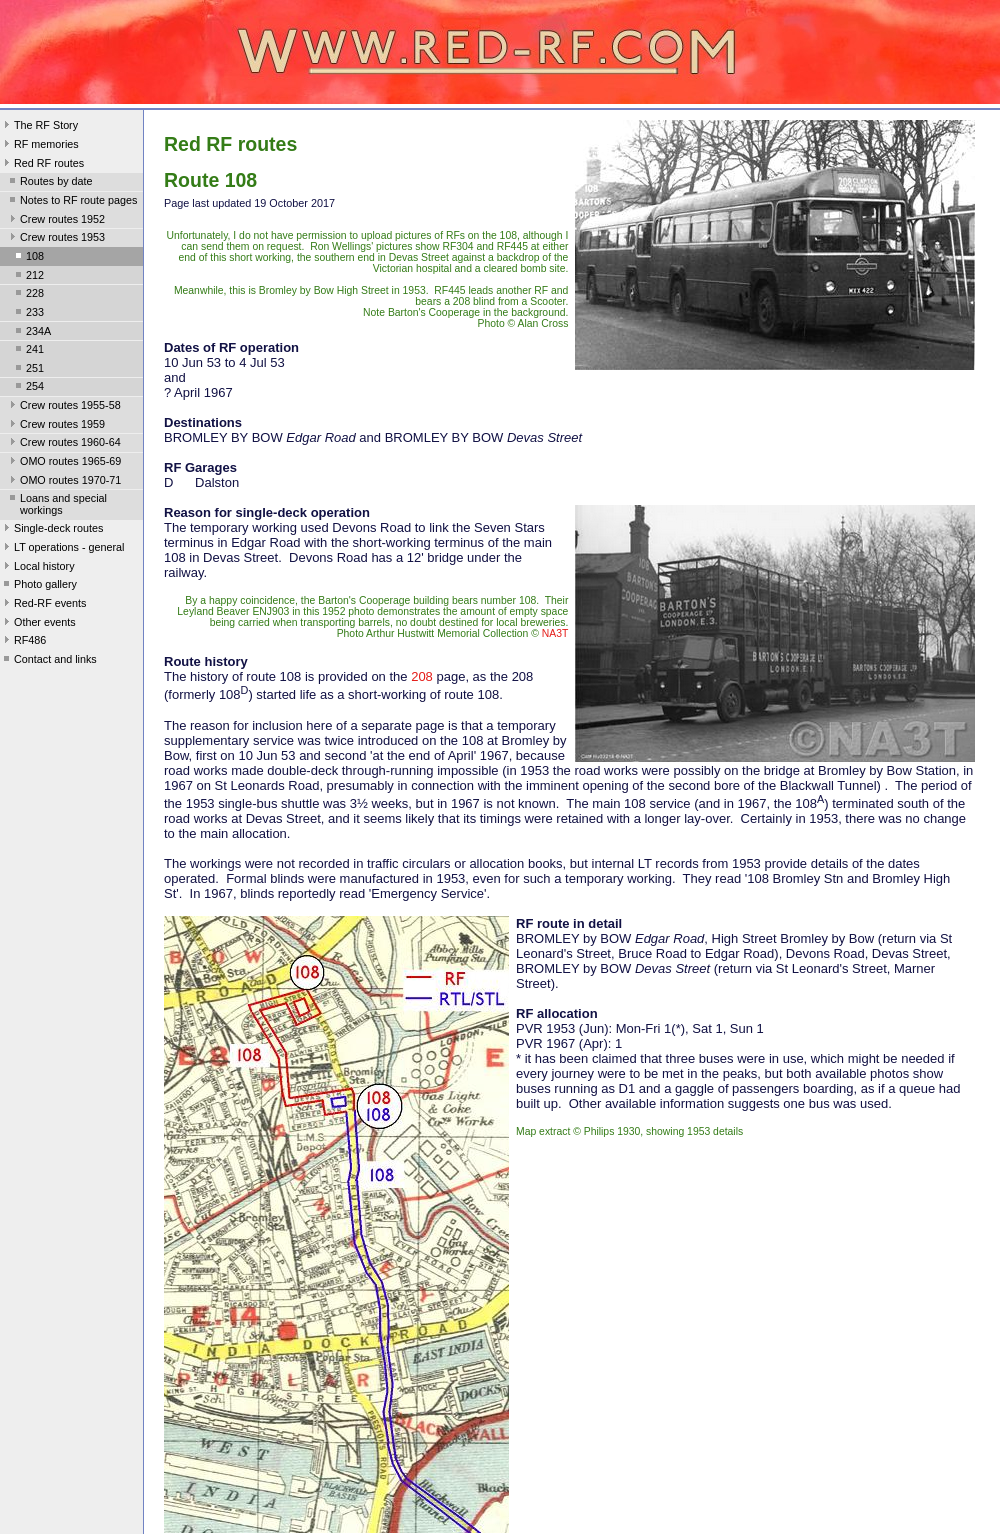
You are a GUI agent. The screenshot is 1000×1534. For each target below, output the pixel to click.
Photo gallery (38, 586)
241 (28, 351)
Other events (38, 624)
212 (28, 277)
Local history (37, 568)
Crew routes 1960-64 (63, 444)
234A (31, 333)
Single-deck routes (51, 530)
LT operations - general (62, 549)
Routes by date (49, 183)
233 (28, 314)
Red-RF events (43, 605)
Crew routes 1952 (55, 221)
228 (28, 295)
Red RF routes (42, 165)
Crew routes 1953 (55, 239)
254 (28, 388)
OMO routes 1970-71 (63, 482)
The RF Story (39, 127)
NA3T (555, 633)
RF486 (23, 642)
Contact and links (48, 661)
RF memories (39, 146)
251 (28, 370)
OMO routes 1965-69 (63, 463)
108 (28, 258)
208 (422, 676)
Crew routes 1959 (55, 426)
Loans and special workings (56, 504)
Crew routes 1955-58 (63, 407)
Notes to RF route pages (71, 202)
